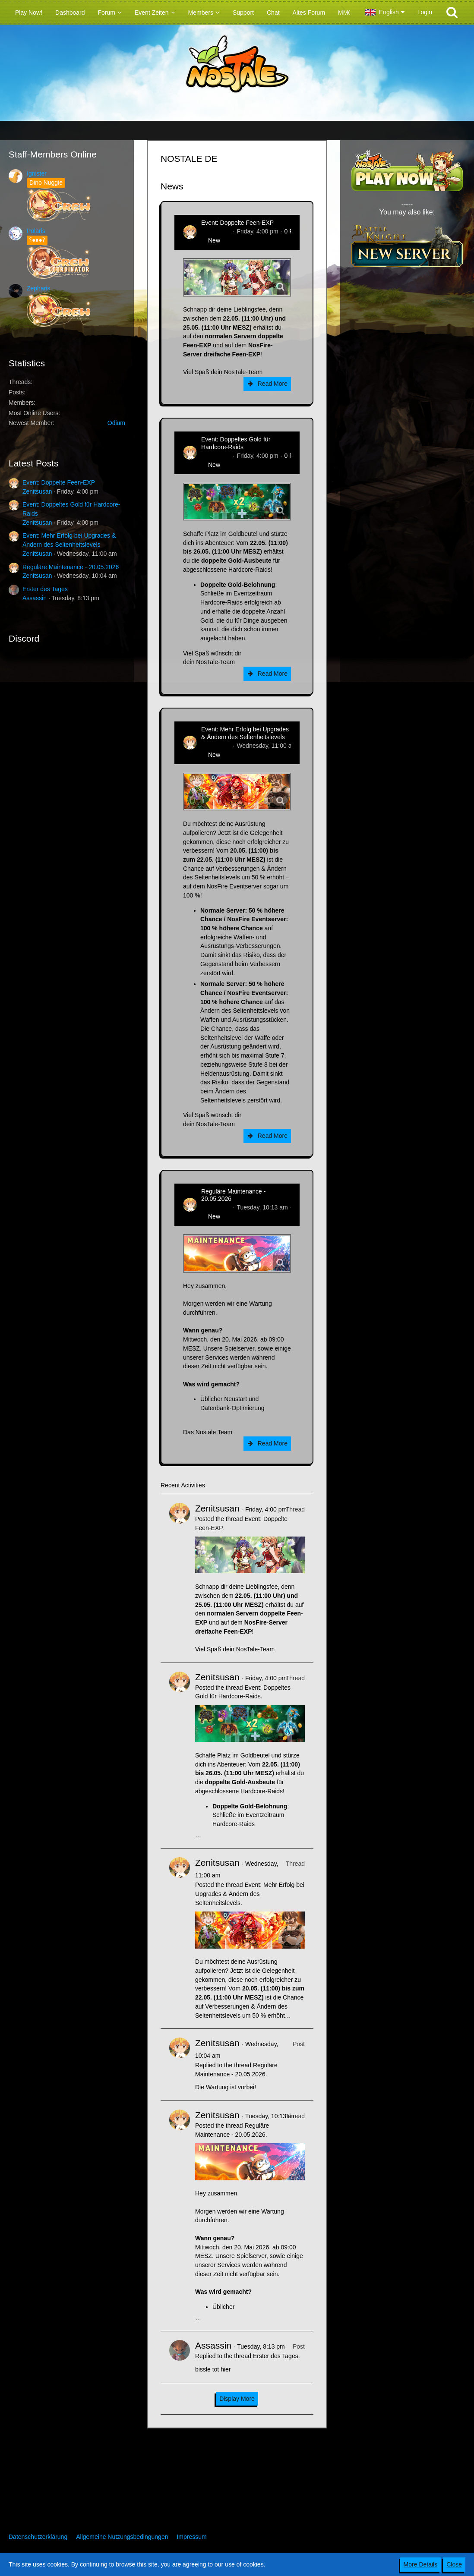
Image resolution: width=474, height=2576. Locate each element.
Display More (237, 2398)
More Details (421, 2564)
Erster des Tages (45, 589)
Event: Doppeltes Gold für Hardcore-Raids (235, 443)
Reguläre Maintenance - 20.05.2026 (70, 567)
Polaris (36, 230)
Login (424, 12)
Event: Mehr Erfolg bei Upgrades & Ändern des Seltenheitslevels (245, 733)
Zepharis (38, 288)
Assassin (34, 598)
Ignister (37, 173)
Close (454, 2564)
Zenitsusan (37, 491)
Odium (116, 422)
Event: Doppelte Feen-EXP (58, 482)
